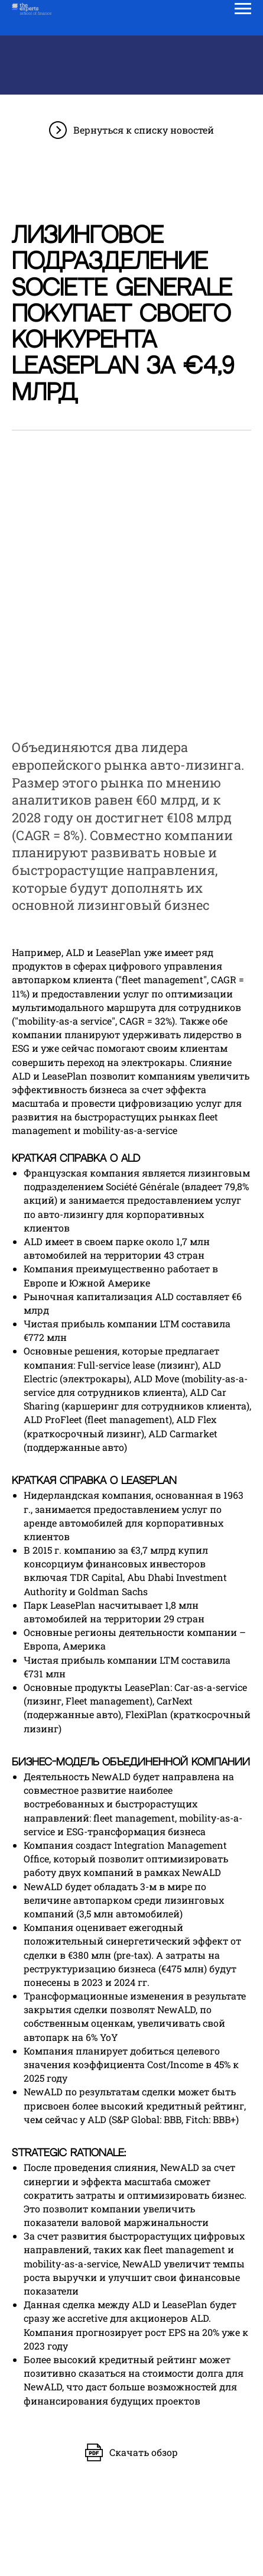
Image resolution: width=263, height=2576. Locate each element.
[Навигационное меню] (243, 9)
